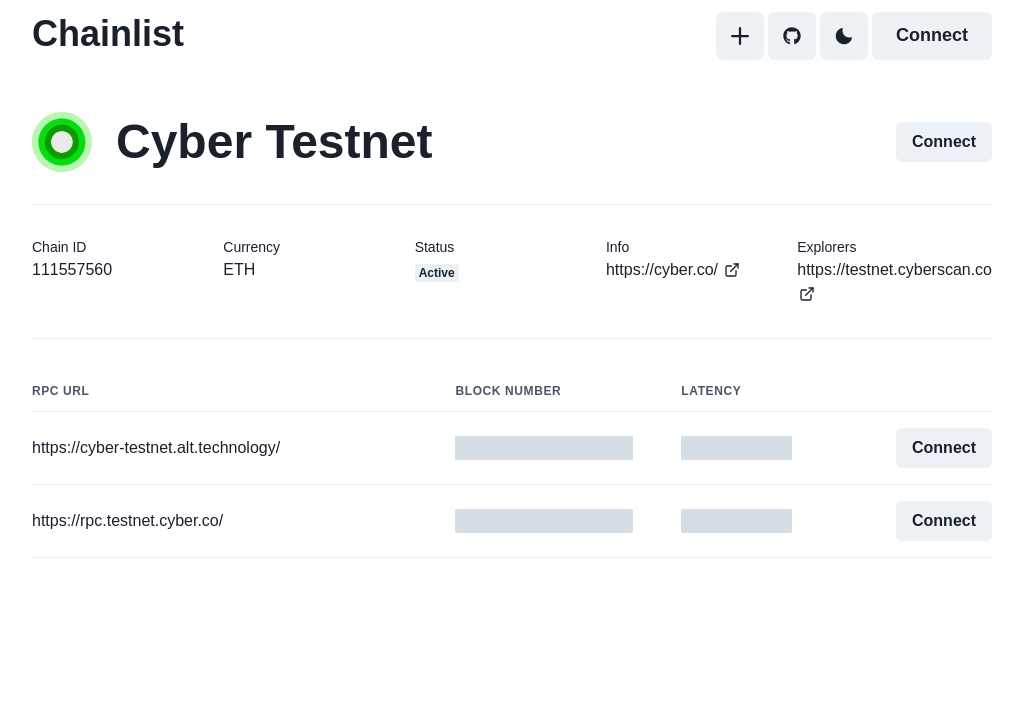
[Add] (740, 36)
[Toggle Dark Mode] (844, 36)
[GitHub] (792, 36)
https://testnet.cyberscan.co (894, 282)
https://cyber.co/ (673, 270)
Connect (932, 35)
